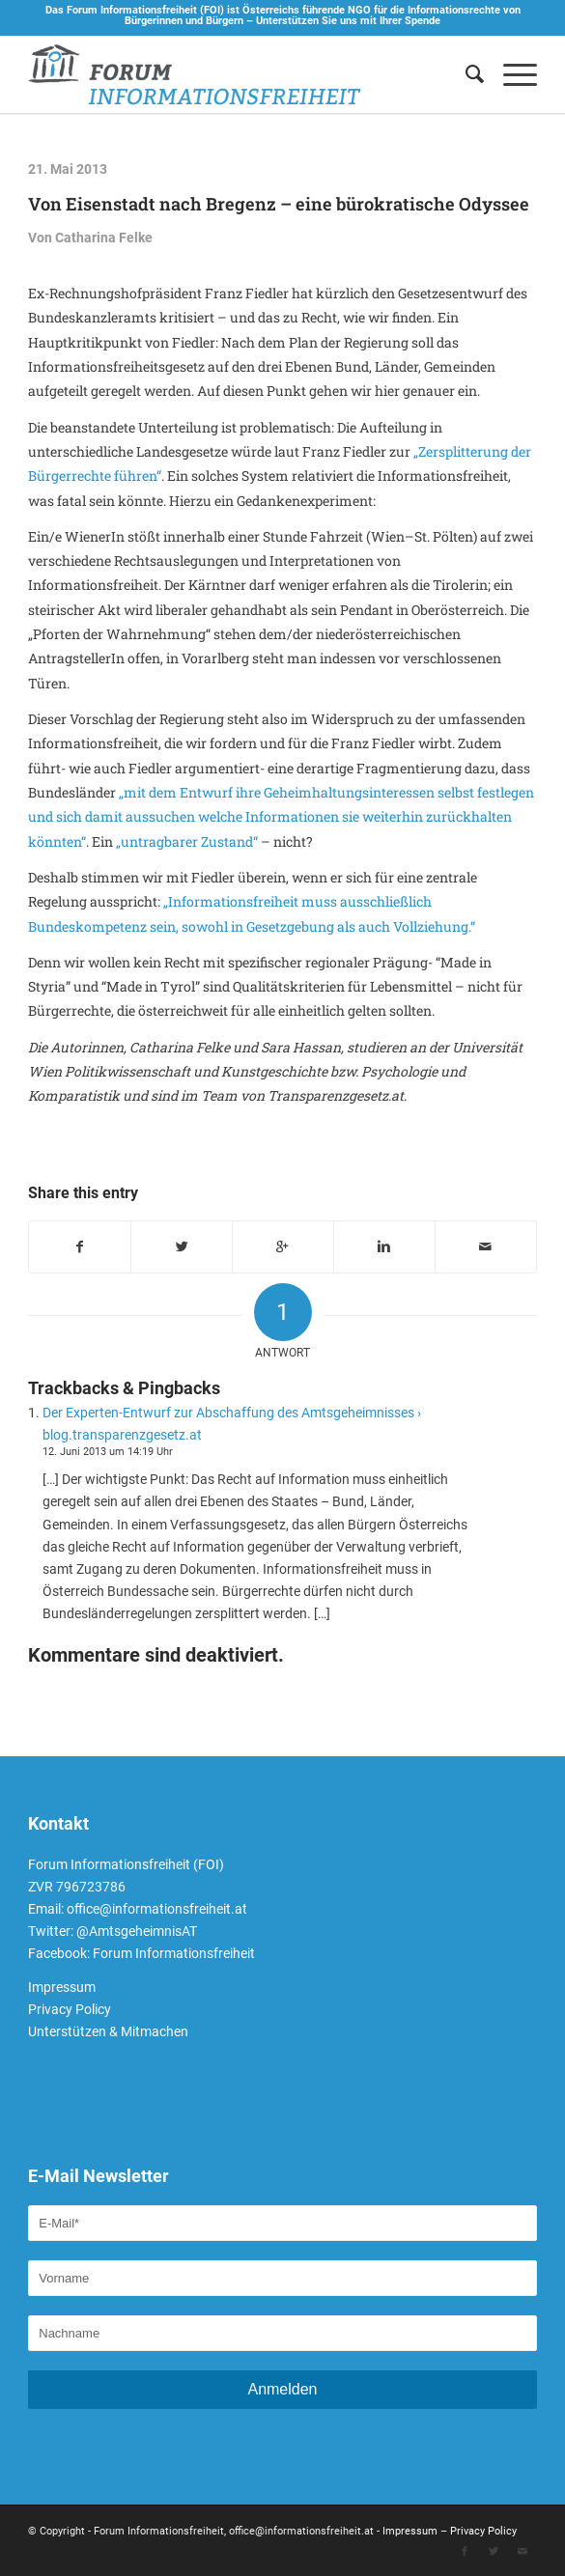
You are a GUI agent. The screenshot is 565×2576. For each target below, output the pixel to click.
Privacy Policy (69, 2009)
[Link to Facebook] (464, 2551)
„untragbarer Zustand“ (187, 841)
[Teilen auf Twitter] (181, 1247)
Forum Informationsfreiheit (174, 1953)
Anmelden (282, 2389)
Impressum (62, 1987)
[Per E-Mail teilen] (486, 1247)
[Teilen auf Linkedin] (384, 1247)
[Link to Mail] (522, 2551)
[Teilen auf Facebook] (79, 1247)
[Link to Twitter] (493, 2551)
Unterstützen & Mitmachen (108, 2031)
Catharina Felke (104, 238)
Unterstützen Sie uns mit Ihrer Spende (348, 20)
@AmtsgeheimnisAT (136, 1931)
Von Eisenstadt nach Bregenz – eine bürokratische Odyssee (278, 203)
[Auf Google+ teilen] (283, 1247)
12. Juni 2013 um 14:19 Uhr (107, 1451)
